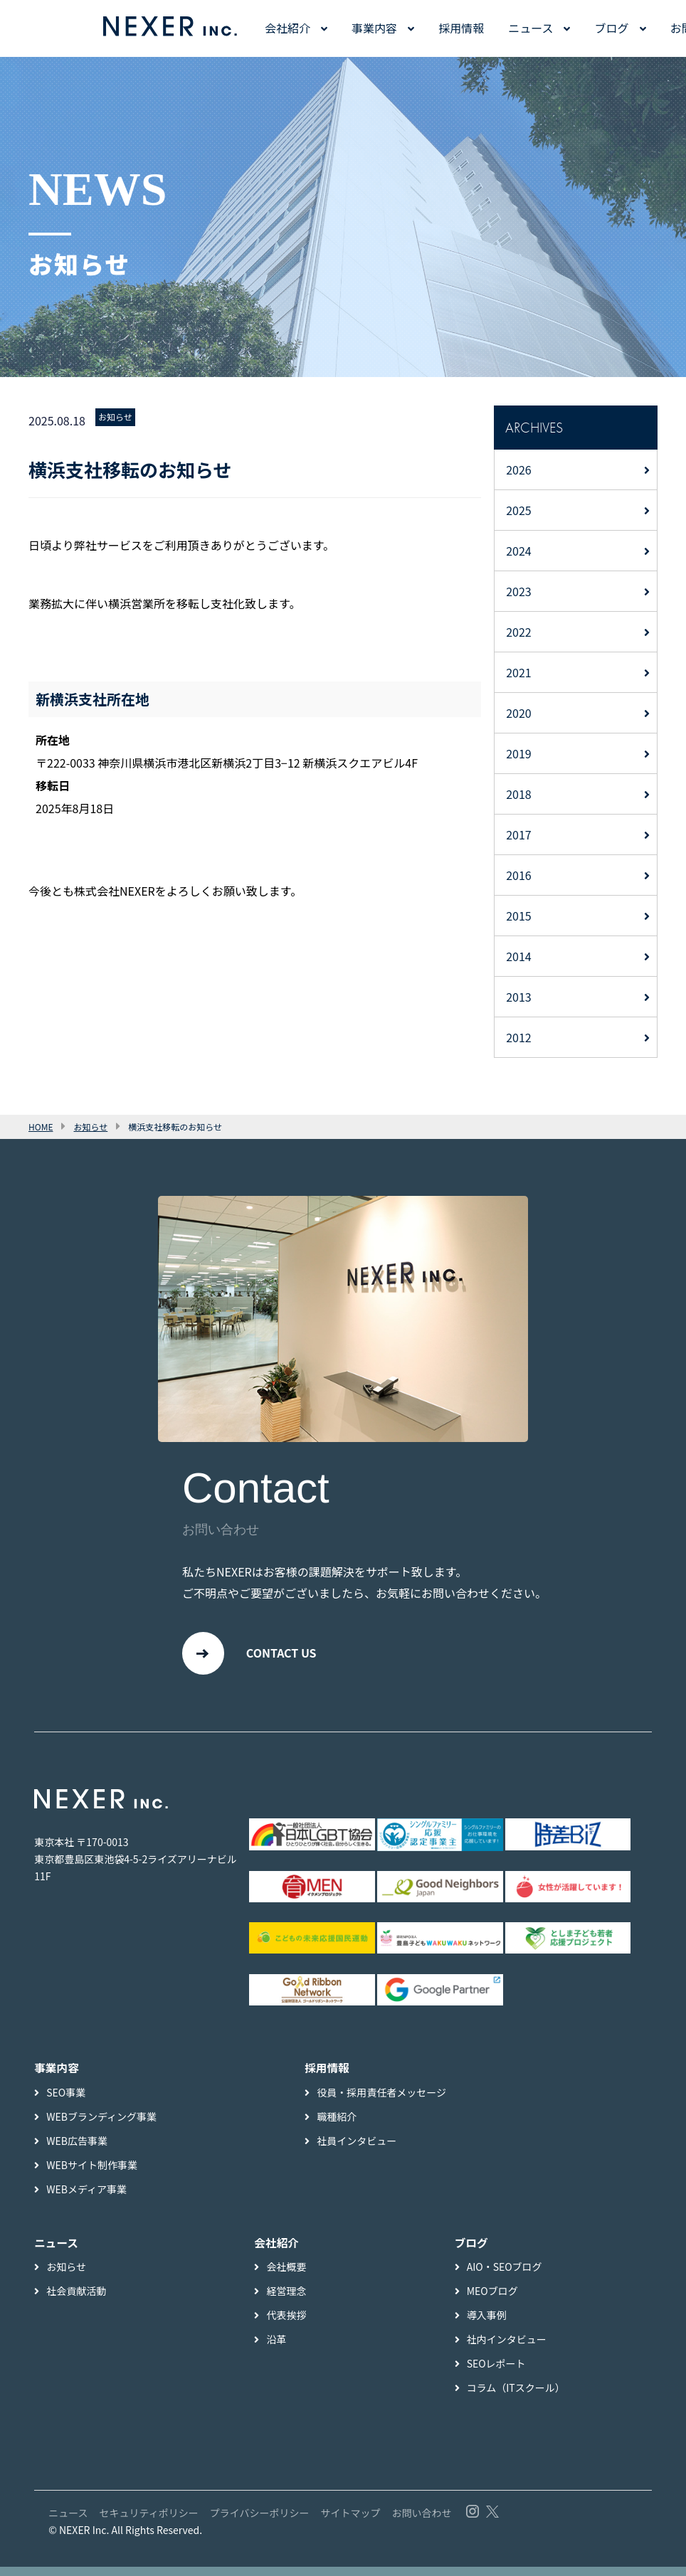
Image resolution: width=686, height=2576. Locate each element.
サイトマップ (350, 2522)
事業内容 (374, 27)
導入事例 (487, 2324)
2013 (519, 996)
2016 (519, 875)
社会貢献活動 (76, 2300)
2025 (519, 510)
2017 (519, 834)
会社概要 (286, 2276)
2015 (519, 915)
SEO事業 (65, 2101)
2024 (519, 550)
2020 (519, 712)
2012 (519, 1037)
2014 (519, 956)
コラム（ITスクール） (516, 2397)
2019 (519, 753)
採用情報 (461, 27)
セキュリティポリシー (149, 2522)
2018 (519, 793)
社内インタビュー (507, 2348)
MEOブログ (492, 2300)
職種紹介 (337, 2125)
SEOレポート (496, 2372)
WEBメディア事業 (86, 2197)
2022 (519, 631)
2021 (519, 672)
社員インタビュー (356, 2149)
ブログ (612, 27)
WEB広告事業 (76, 2149)
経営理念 (286, 2300)
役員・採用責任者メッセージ (381, 2101)
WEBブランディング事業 (101, 2125)
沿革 (276, 2348)
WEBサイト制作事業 (91, 2173)
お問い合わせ (421, 2522)
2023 (519, 591)
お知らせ (115, 416)
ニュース (530, 27)
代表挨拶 (286, 2324)
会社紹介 (287, 27)
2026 (519, 469)
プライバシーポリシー (260, 2522)
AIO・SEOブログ (504, 2276)
